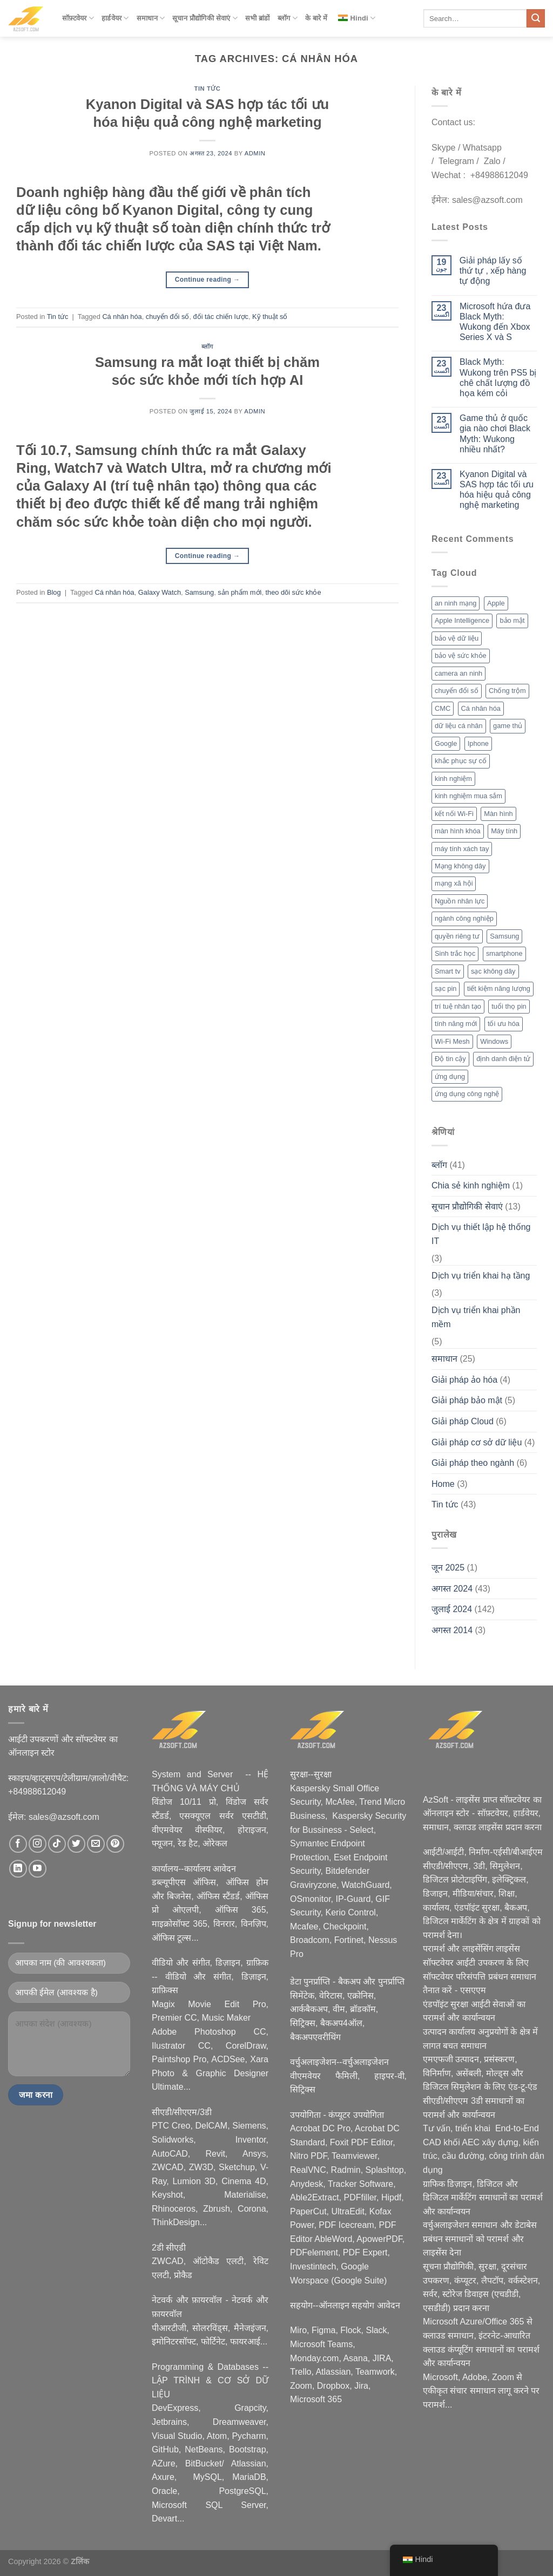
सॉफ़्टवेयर (78, 18)
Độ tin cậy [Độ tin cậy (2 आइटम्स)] (450, 1059)
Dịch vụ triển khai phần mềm (476, 1317)
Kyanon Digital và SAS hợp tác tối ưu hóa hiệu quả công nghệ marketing (497, 490)
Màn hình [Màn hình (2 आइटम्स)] (498, 814)
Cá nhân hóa (121, 316)
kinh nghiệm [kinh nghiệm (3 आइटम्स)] (453, 778)
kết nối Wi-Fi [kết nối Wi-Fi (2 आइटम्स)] (454, 814)
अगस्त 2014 (452, 1630)
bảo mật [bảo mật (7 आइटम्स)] (512, 620)
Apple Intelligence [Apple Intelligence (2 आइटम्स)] (462, 620)
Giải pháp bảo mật (466, 1400)
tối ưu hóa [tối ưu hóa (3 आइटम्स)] (504, 1023)
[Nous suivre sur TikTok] (57, 1844)
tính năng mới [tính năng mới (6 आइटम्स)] (456, 1023)
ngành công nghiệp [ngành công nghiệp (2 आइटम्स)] (464, 918)
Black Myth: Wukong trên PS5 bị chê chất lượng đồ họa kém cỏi (498, 377)
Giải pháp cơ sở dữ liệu (476, 1442)
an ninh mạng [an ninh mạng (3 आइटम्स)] (455, 603)
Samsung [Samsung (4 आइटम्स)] (504, 936)
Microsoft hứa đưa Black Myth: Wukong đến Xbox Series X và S (495, 322)
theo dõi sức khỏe (293, 592)
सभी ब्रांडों (257, 18)
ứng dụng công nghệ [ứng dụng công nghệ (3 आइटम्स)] (467, 1094)
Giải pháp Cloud (462, 1421)
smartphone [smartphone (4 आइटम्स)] (504, 953)
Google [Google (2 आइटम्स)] (446, 743)
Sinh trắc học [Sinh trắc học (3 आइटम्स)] (455, 953)
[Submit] (536, 18)
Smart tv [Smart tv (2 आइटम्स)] (448, 971)
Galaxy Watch (159, 592)
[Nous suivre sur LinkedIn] (18, 1869)
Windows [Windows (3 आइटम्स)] (494, 1041)
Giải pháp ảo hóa (464, 1379)
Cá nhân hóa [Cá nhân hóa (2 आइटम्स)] (481, 708)
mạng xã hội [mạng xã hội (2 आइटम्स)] (454, 883)
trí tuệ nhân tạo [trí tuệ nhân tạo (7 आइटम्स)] (458, 1006)
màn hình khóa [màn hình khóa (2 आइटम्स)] (458, 831)
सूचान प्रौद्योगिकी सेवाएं (205, 18)
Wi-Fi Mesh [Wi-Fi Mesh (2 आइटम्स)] (452, 1041)
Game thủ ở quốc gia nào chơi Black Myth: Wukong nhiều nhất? (495, 433)
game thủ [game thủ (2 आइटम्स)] (507, 726)
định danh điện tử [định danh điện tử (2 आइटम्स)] (503, 1059)
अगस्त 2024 (452, 1588)
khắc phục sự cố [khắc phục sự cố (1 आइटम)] (461, 761)
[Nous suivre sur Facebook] (18, 1844)
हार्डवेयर (115, 18)
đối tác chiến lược (220, 316)
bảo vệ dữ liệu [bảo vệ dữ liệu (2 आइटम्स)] (456, 638)
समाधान (151, 18)
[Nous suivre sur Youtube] (37, 1869)
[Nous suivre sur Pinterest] (115, 1844)
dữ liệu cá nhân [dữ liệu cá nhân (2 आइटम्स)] (459, 726)
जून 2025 (447, 1567)
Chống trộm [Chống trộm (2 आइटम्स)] (507, 691)
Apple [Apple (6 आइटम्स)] (496, 603)
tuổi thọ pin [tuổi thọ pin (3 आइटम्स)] (508, 1006)
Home (443, 1483)
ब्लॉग (288, 18)
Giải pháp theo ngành (472, 1462)
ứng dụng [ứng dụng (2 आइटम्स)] (450, 1076)
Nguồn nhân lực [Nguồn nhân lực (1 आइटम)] (459, 901)
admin (255, 153)
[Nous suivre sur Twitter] (76, 1844)
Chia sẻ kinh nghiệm (470, 1185)
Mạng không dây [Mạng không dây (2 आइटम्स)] (460, 866)
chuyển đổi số (168, 316)
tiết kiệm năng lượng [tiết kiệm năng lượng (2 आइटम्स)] (498, 988)
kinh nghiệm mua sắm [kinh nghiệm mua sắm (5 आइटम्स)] (468, 796)
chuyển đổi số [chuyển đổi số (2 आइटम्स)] (456, 691)
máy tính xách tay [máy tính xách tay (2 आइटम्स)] (462, 849)
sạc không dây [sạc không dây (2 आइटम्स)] (493, 971)
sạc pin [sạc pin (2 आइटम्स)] (445, 988)
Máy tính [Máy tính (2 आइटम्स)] (504, 831)
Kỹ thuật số (269, 316)
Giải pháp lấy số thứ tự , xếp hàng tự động (493, 271)
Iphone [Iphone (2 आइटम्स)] (478, 743)
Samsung (199, 592)
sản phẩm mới (239, 592)
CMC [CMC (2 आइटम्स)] (442, 708)
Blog (54, 592)
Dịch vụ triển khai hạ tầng (480, 1275)
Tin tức (207, 88)
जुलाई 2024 (451, 1609)
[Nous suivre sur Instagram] (37, 1844)
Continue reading (207, 280)
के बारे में (316, 18)
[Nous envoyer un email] (96, 1844)
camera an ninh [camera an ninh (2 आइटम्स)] (458, 673)
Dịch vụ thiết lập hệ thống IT (481, 1234)
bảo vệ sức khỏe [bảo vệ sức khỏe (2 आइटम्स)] (461, 655)
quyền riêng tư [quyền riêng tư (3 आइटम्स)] (457, 936)
